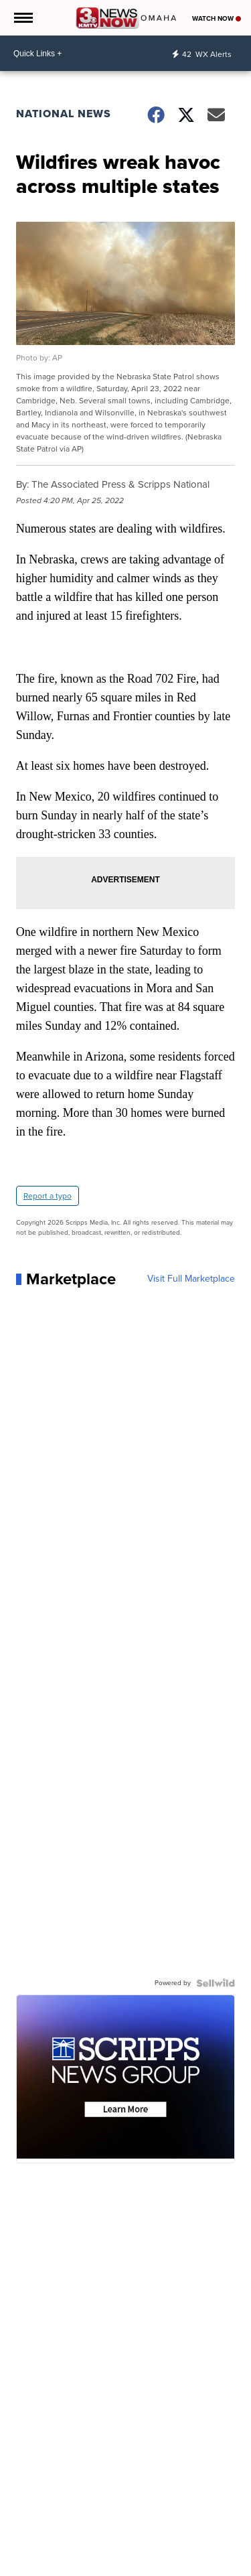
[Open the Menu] (22, 17)
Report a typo (47, 1196)
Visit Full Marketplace (191, 1279)
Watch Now (216, 18)
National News (63, 113)
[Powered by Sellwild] (215, 1983)
